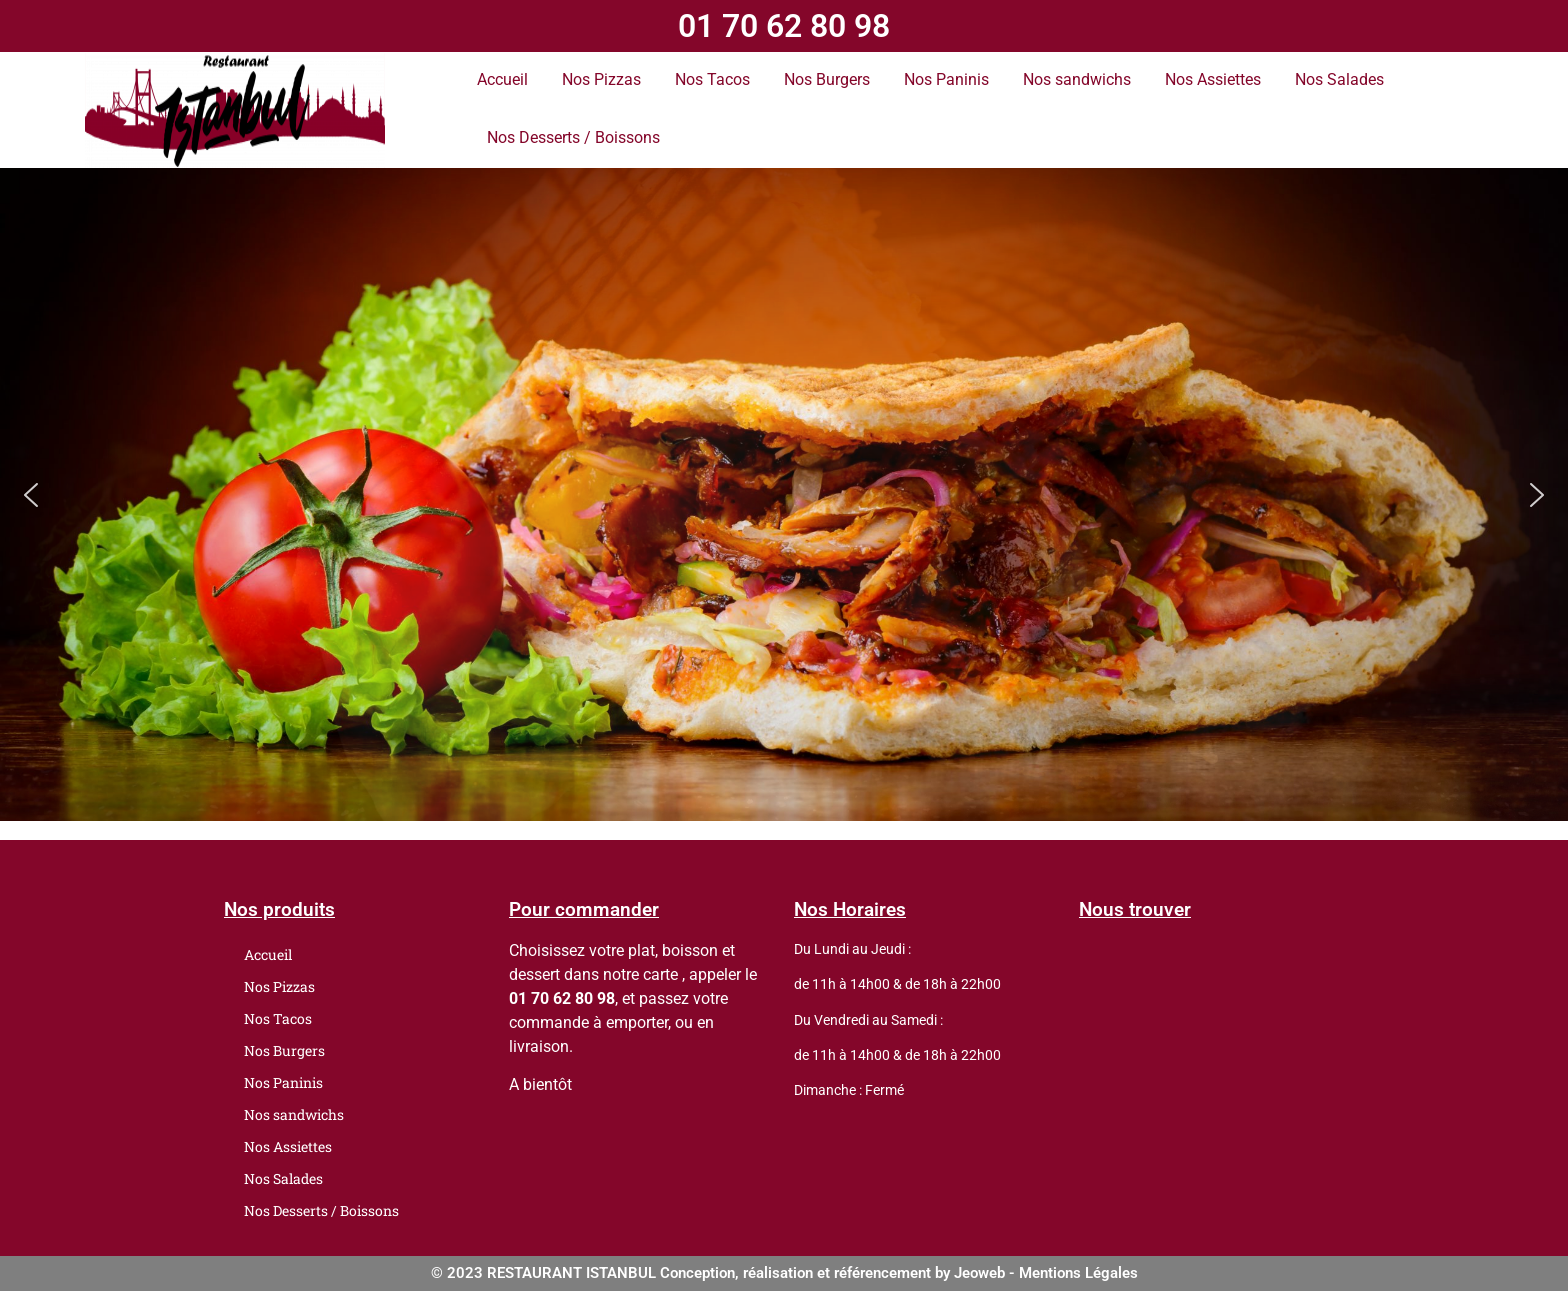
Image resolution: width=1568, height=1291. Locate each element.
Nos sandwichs (1077, 79)
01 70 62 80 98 (784, 26)
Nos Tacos (712, 79)
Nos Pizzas (601, 79)
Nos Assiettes (1213, 79)
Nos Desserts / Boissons (573, 137)
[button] (31, 495)
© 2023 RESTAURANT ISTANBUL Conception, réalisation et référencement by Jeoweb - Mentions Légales (784, 1273)
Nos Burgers (827, 79)
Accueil (502, 79)
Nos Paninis (946, 79)
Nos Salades (1339, 79)
